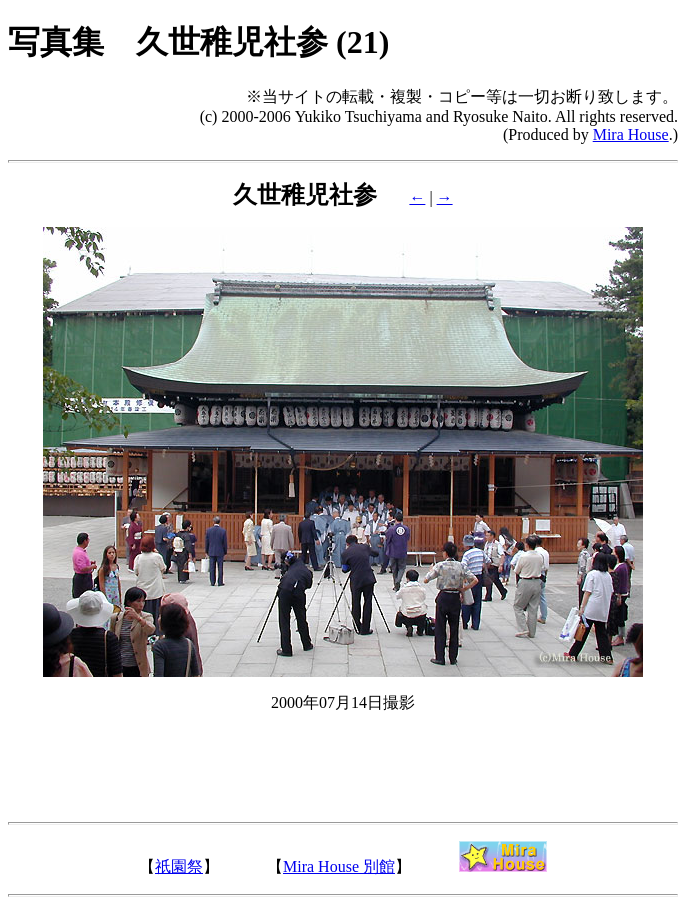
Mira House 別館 (339, 866)
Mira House (631, 134)
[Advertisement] (343, 781)
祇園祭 (179, 866)
